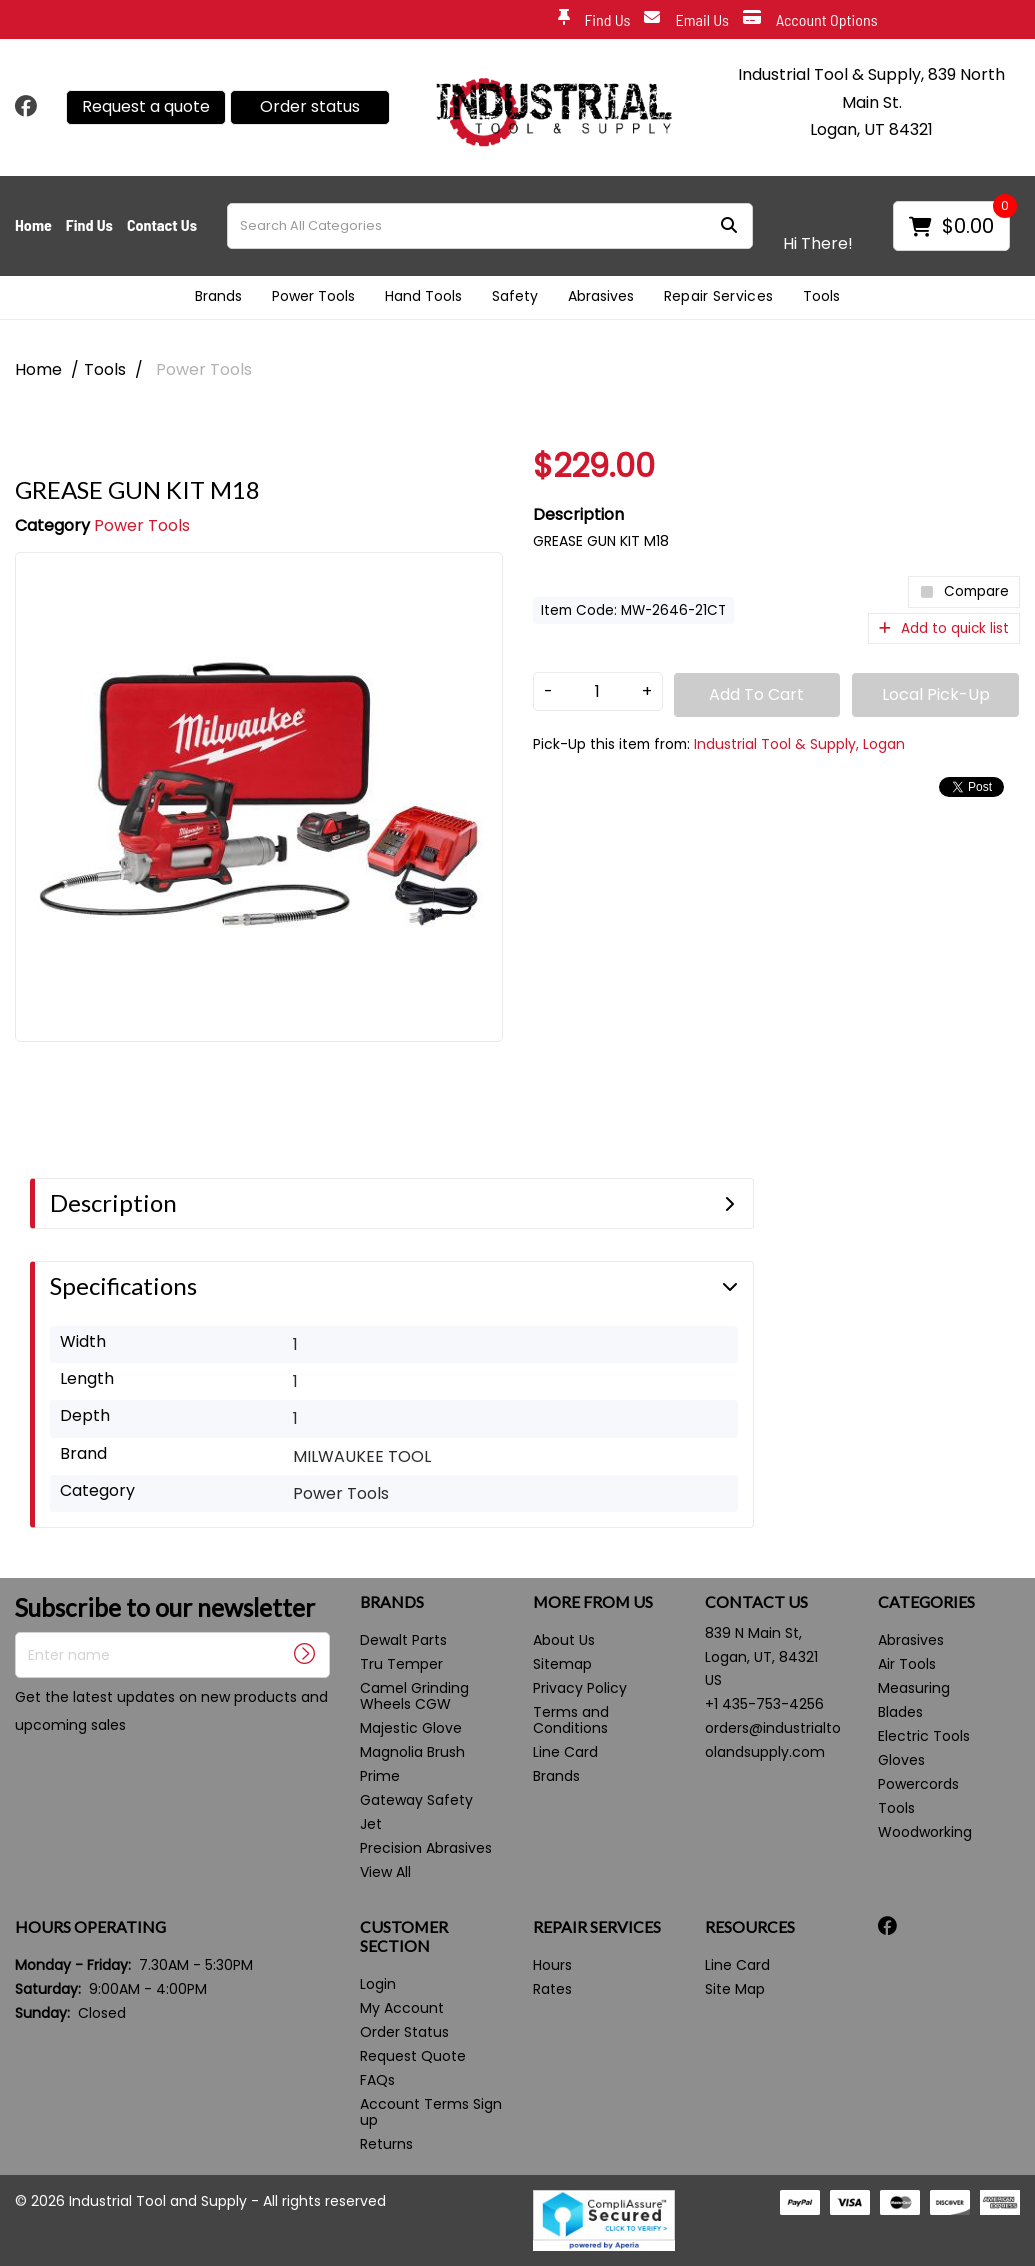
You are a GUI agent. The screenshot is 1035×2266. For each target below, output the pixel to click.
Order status (310, 106)
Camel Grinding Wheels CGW (414, 1696)
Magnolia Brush (412, 1752)
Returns (386, 2144)
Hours (552, 1965)
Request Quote (413, 2056)
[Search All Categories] (490, 226)
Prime (380, 1776)
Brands (218, 296)
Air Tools (907, 1664)
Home (33, 224)
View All (385, 1872)
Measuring (914, 1688)
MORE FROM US (593, 1602)
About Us (564, 1640)
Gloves (901, 1760)
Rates (552, 1989)
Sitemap (562, 1664)
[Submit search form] (729, 225)
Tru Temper (401, 1664)
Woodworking (925, 1832)
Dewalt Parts (403, 1640)
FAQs (377, 2080)
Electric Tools (924, 1736)
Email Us (686, 20)
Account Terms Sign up (431, 2112)
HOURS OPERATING (90, 1927)
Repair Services (719, 296)
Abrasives (601, 296)
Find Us (594, 20)
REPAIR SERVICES (597, 1927)
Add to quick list (944, 628)
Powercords (918, 1784)
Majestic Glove (411, 1728)
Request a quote (146, 106)
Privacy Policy (580, 1688)
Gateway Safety (416, 1800)
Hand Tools (423, 296)
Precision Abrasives (426, 1848)
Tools (821, 296)
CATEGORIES (926, 1602)
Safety (515, 296)
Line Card (565, 1752)
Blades (900, 1712)
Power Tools (313, 296)
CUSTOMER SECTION (404, 1936)
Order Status (404, 2032)
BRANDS (392, 1602)
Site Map (735, 1989)
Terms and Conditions (571, 1720)
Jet (371, 1824)
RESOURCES (750, 1927)
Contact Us (162, 224)
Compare (964, 591)
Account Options (810, 20)
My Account (402, 2008)
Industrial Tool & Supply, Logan (799, 744)
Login (378, 1984)
